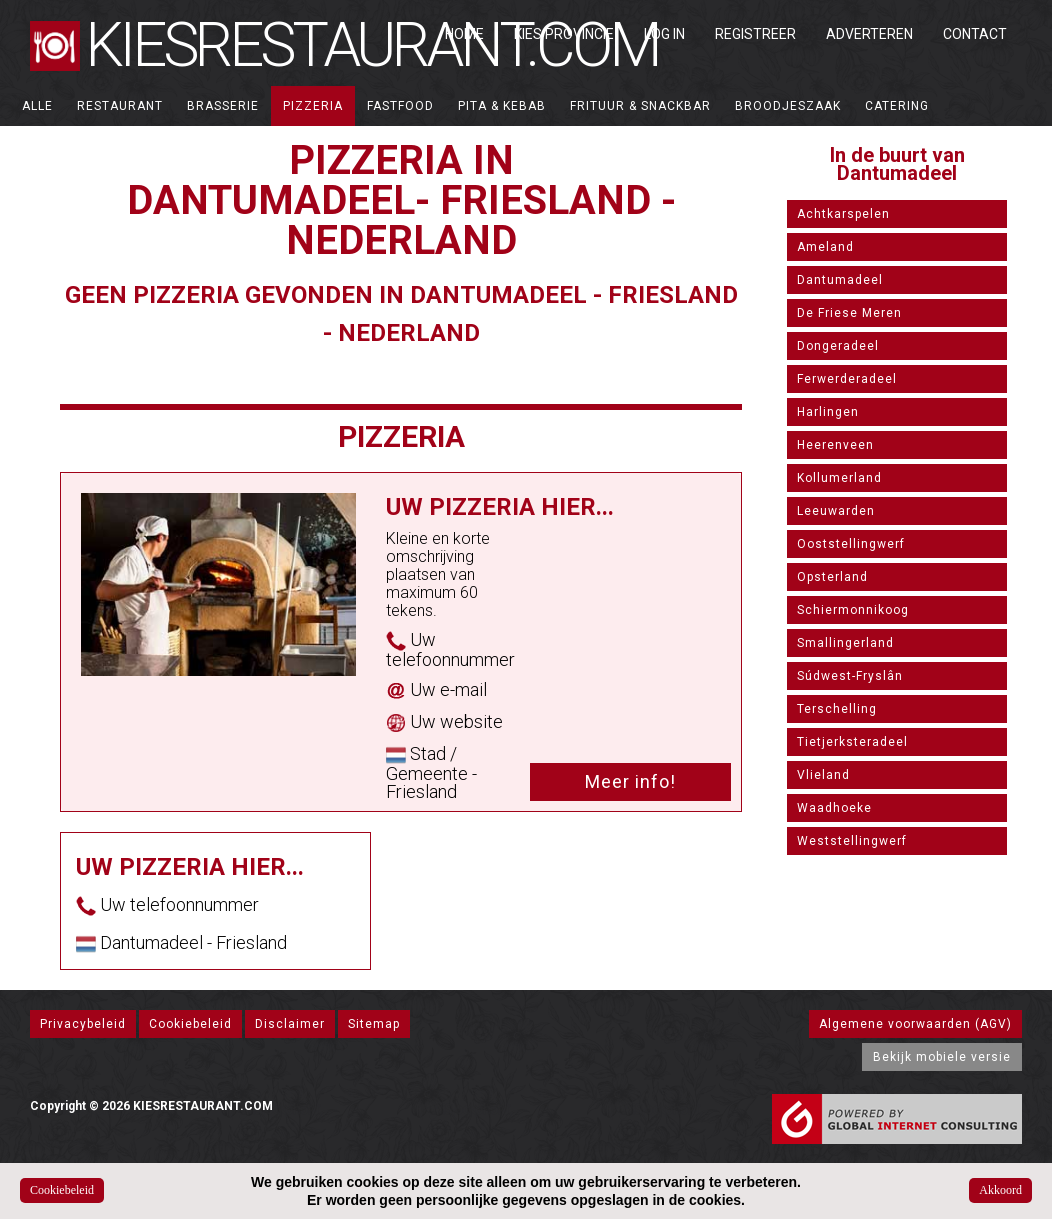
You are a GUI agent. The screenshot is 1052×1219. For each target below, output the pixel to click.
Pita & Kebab (502, 106)
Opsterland (832, 577)
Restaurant (120, 106)
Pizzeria (313, 106)
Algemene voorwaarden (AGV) (915, 1024)
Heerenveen (835, 445)
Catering (897, 106)
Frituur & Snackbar (640, 106)
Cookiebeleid (190, 1024)
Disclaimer (290, 1024)
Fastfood (400, 106)
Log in (664, 34)
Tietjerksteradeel (852, 742)
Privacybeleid (83, 1024)
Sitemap (374, 1024)
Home (464, 34)
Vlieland (823, 775)
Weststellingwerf (852, 841)
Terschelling (837, 709)
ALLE (37, 106)
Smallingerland (845, 643)
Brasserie (223, 106)
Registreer (755, 34)
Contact (975, 34)
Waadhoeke (834, 808)
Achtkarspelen (843, 214)
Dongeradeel (838, 346)
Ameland (825, 247)
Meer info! (630, 781)
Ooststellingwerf (851, 544)
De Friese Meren (849, 313)
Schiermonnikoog (853, 610)
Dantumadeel (840, 280)
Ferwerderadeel (847, 379)
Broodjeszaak (788, 106)
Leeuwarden (836, 511)
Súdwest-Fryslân (850, 676)
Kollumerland (839, 478)
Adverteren (869, 34)
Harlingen (828, 412)
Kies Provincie (564, 34)
